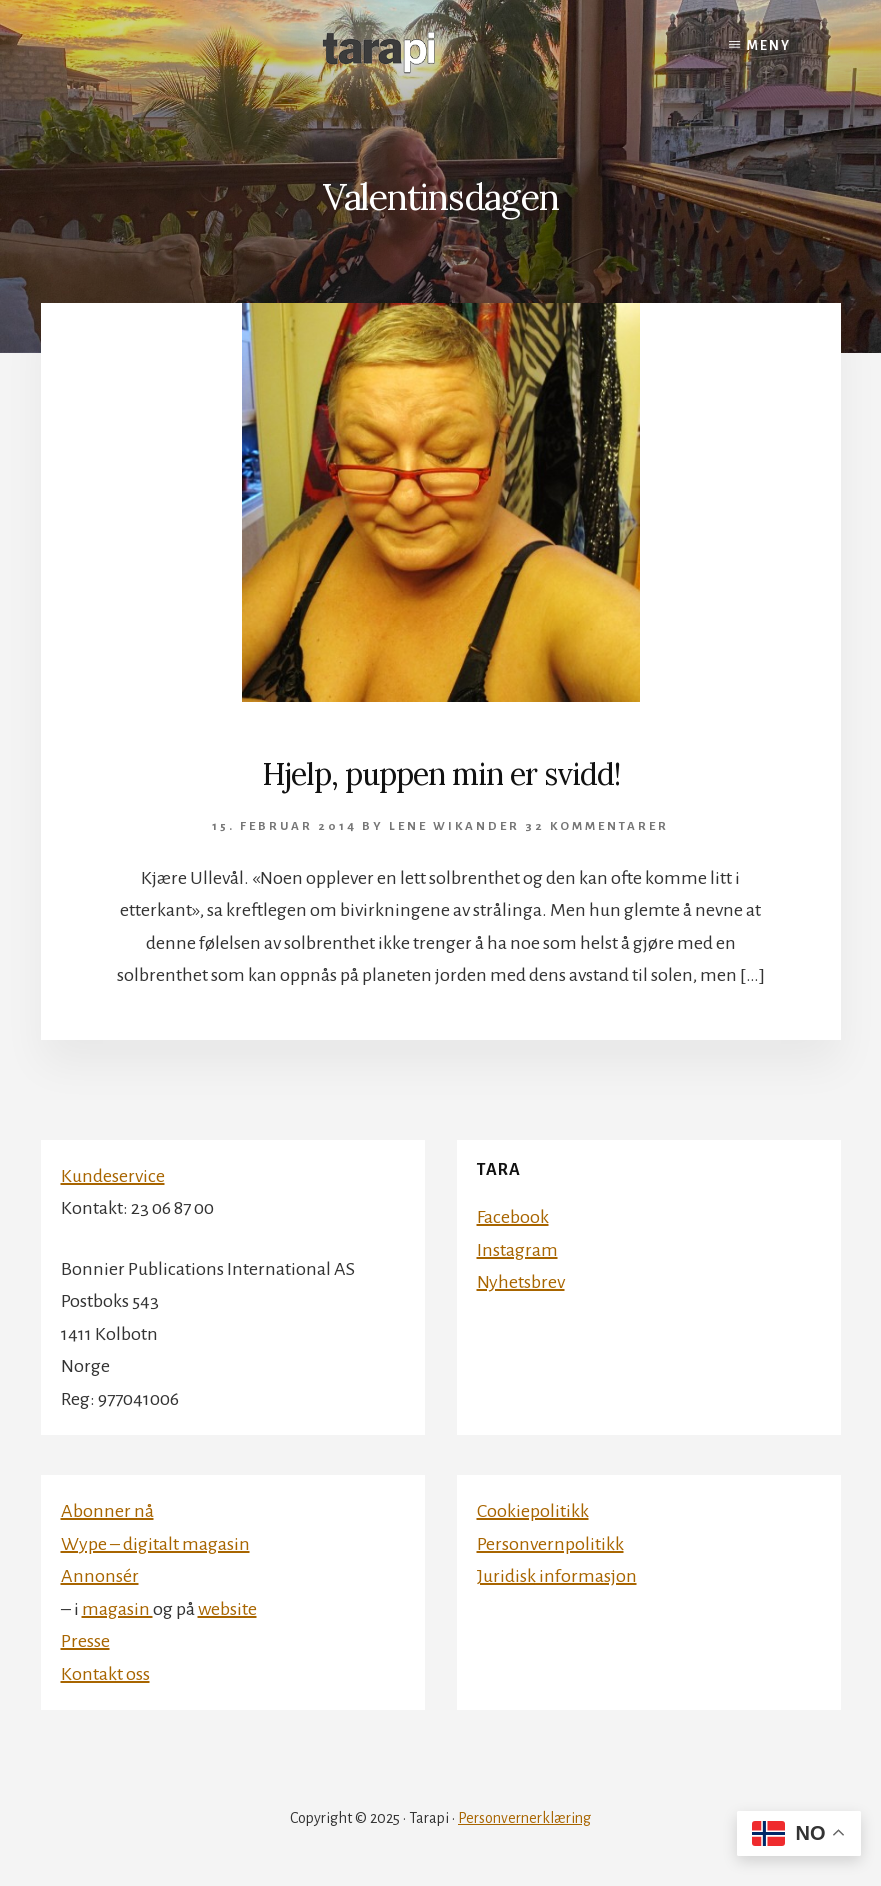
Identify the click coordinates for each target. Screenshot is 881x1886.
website (227, 1609)
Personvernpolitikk (550, 1544)
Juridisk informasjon (557, 1576)
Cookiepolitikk (533, 1511)
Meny (769, 46)
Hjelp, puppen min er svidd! (441, 774)
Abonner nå (107, 1511)
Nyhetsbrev (521, 1282)
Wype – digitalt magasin (155, 1544)
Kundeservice (113, 1176)
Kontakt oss (105, 1674)
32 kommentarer (597, 826)
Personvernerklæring (524, 1818)
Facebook (513, 1217)
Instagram (517, 1250)
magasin (117, 1609)
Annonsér (100, 1576)
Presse (85, 1641)
